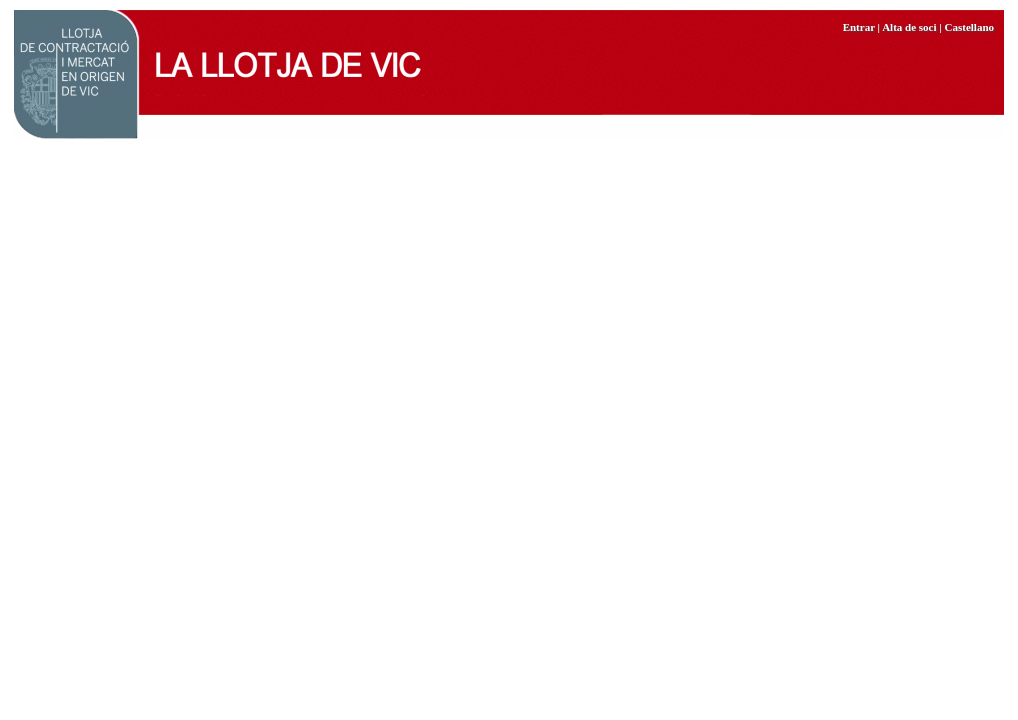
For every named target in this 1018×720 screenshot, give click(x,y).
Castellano (970, 27)
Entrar (859, 27)
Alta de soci (909, 27)
